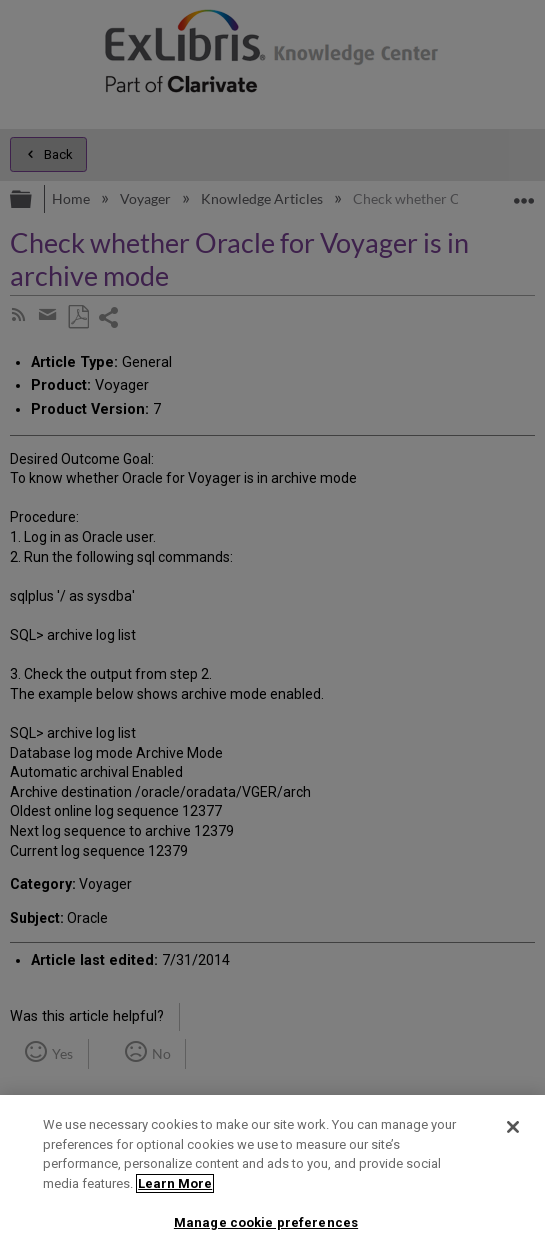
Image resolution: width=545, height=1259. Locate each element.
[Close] (513, 1127)
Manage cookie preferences (266, 1222)
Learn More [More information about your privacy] (175, 1183)
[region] (272, 1177)
